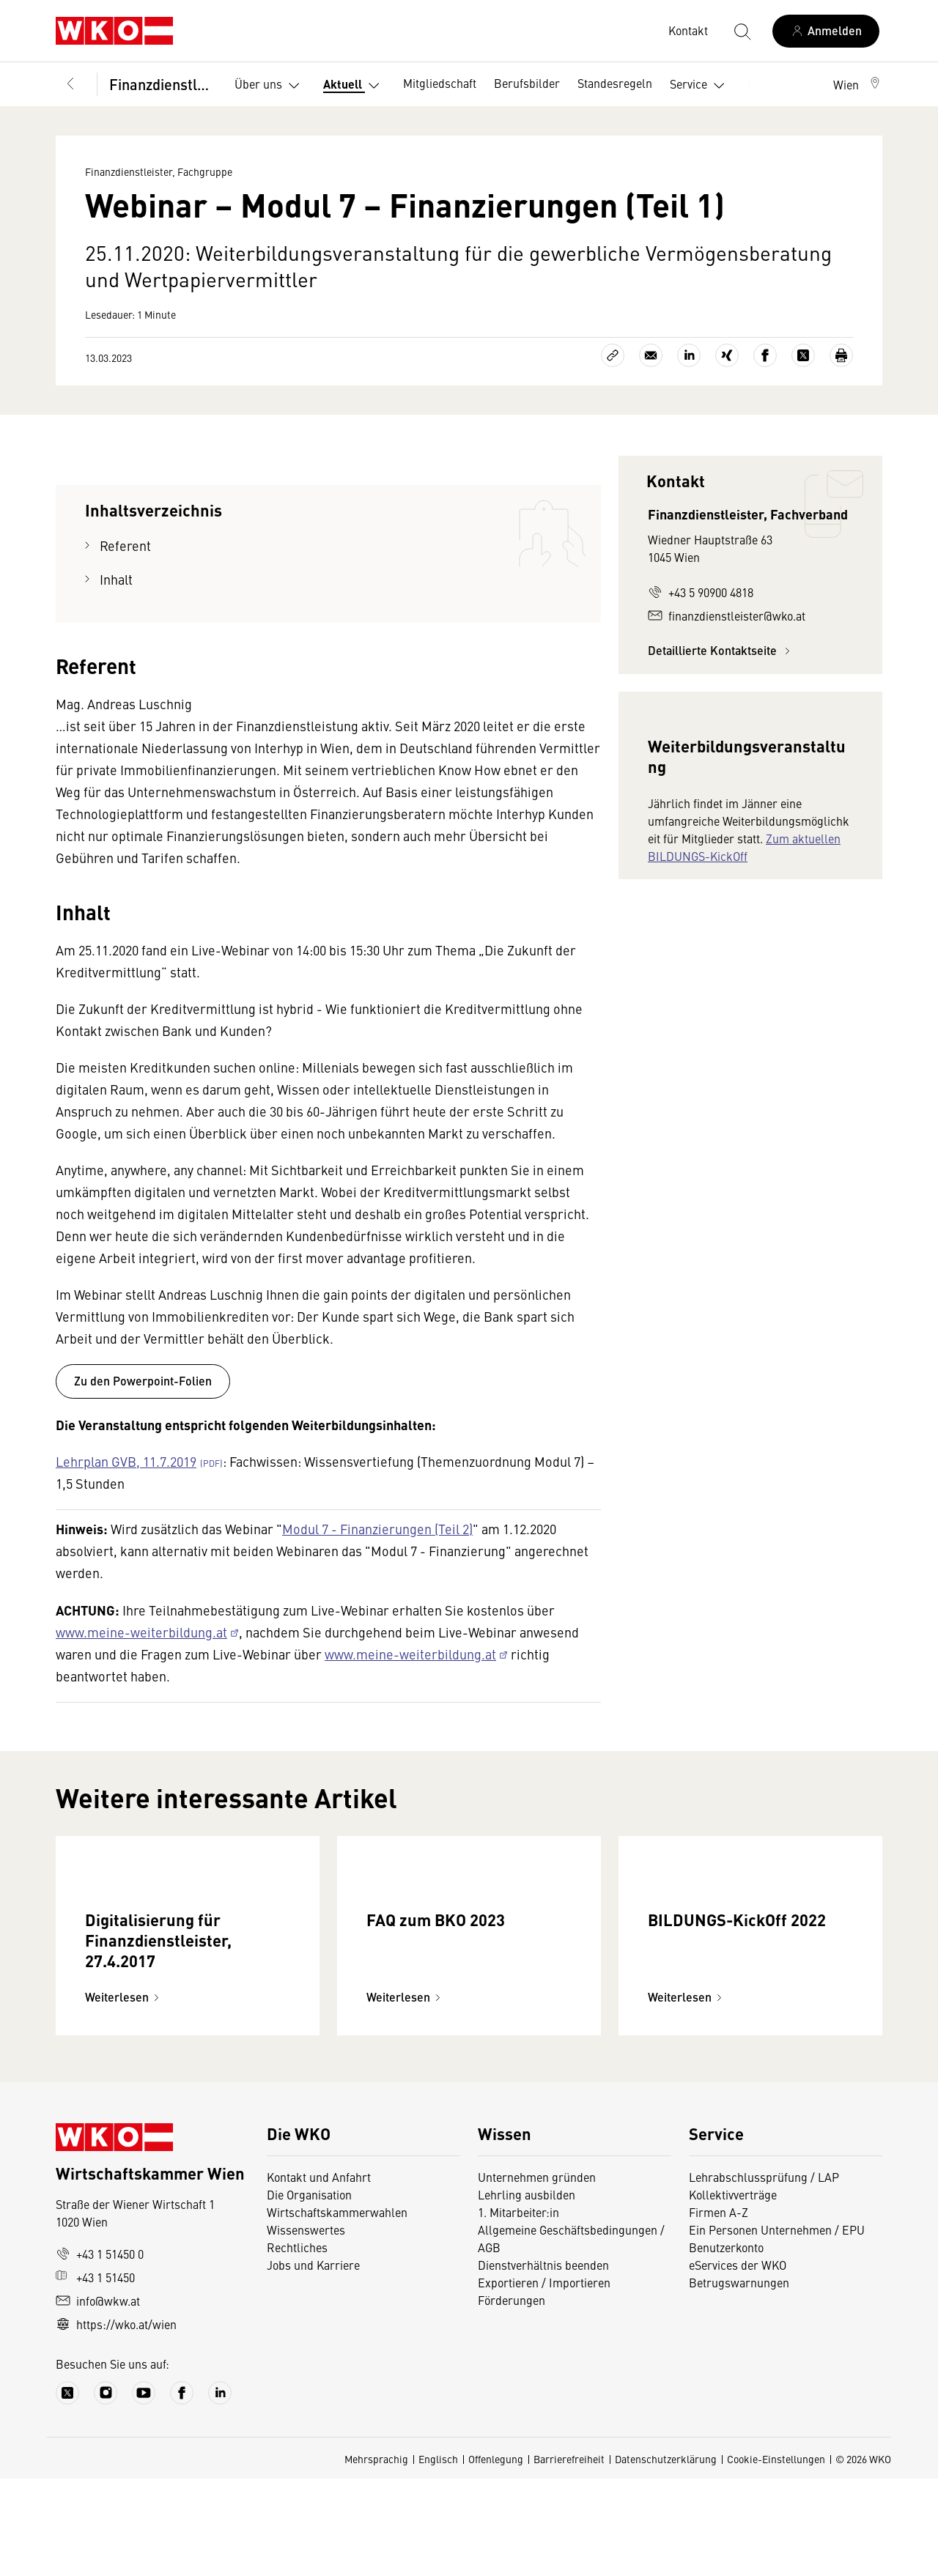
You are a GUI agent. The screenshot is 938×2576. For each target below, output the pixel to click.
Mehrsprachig (376, 2556)
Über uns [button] (270, 85)
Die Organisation (309, 2292)
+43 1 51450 (95, 2374)
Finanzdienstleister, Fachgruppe (161, 84)
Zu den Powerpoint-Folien (143, 1380)
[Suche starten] (742, 31)
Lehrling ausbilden (526, 2292)
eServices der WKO (737, 2362)
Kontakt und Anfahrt (319, 2274)
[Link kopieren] (612, 355)
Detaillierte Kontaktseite (721, 650)
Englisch (438, 2556)
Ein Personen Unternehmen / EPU (777, 2327)
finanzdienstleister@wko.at (726, 615)
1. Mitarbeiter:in (518, 2309)
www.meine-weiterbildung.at (141, 1632)
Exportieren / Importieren (544, 2380)
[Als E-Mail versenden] (650, 355)
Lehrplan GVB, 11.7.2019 (126, 1461)
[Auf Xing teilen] (727, 355)
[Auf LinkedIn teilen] (689, 355)
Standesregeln (614, 83)
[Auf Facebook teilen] (765, 355)
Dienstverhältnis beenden (543, 2362)
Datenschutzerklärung (666, 2556)
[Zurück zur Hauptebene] (70, 84)
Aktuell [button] (354, 85)
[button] (857, 84)
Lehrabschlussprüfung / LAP (764, 2274)
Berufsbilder (527, 83)
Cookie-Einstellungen (776, 2556)
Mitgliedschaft (439, 83)
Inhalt (116, 579)
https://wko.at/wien (116, 2421)
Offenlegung (495, 2556)
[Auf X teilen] (803, 355)
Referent (125, 545)
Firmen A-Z (718, 2309)
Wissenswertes (306, 2327)
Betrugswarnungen (739, 2380)
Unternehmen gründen (537, 2274)
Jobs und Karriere (313, 2362)
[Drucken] (841, 355)
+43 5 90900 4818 (700, 592)
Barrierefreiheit (569, 2556)
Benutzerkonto (726, 2344)
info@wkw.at (98, 2398)
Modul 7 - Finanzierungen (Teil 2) (377, 1529)
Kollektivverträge (733, 2292)
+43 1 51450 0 (100, 2351)
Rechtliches (297, 2344)
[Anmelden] (825, 31)
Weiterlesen (124, 2094)
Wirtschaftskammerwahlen (337, 2309)
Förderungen (511, 2397)
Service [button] (700, 85)
